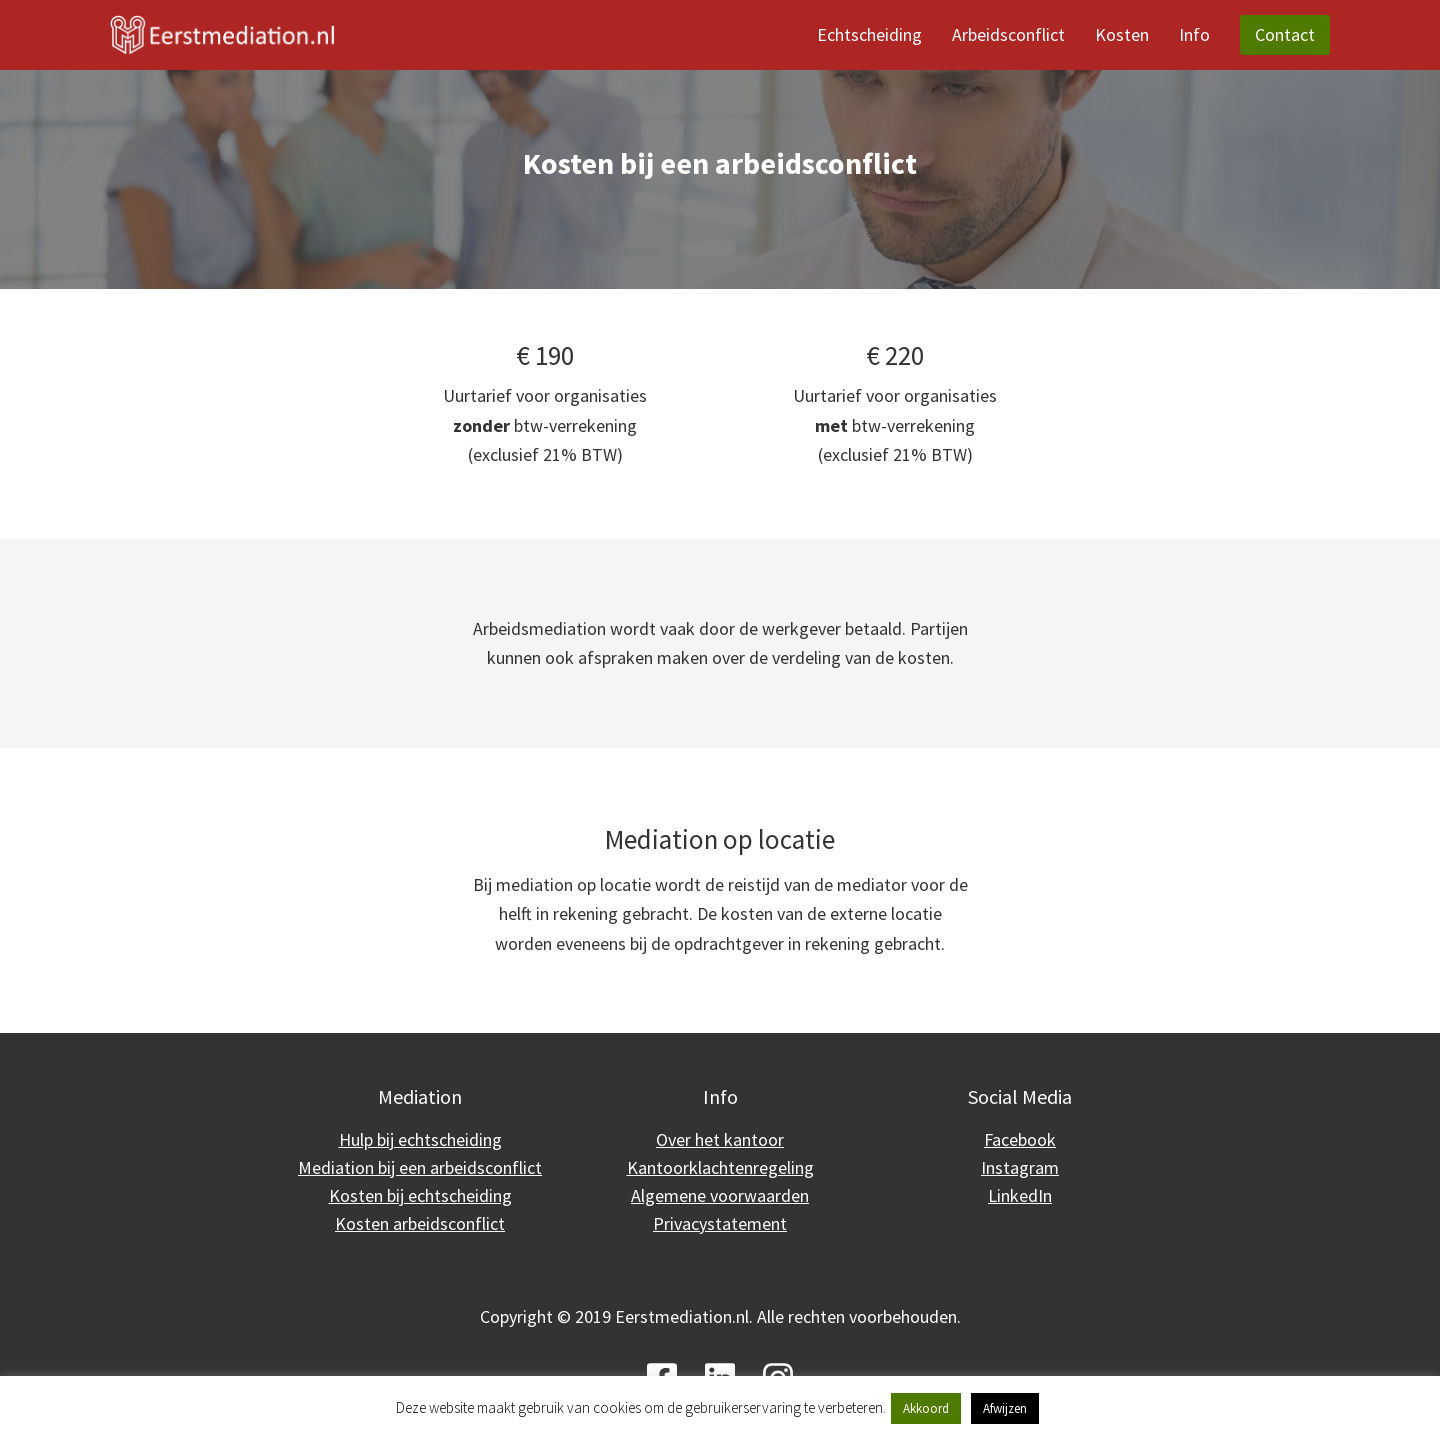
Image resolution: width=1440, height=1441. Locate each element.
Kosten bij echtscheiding (420, 1195)
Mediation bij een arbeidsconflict (420, 1167)
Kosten (1122, 34)
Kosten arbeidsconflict (420, 1223)
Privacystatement (720, 1223)
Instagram (1020, 1167)
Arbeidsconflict (1008, 34)
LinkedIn (1020, 1195)
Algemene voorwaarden (720, 1195)
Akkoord (926, 1408)
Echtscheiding (869, 34)
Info (1194, 34)
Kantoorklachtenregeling (720, 1167)
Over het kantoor (720, 1139)
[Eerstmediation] (222, 35)
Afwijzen (1005, 1408)
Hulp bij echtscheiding (420, 1139)
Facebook (1020, 1139)
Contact (1285, 34)
